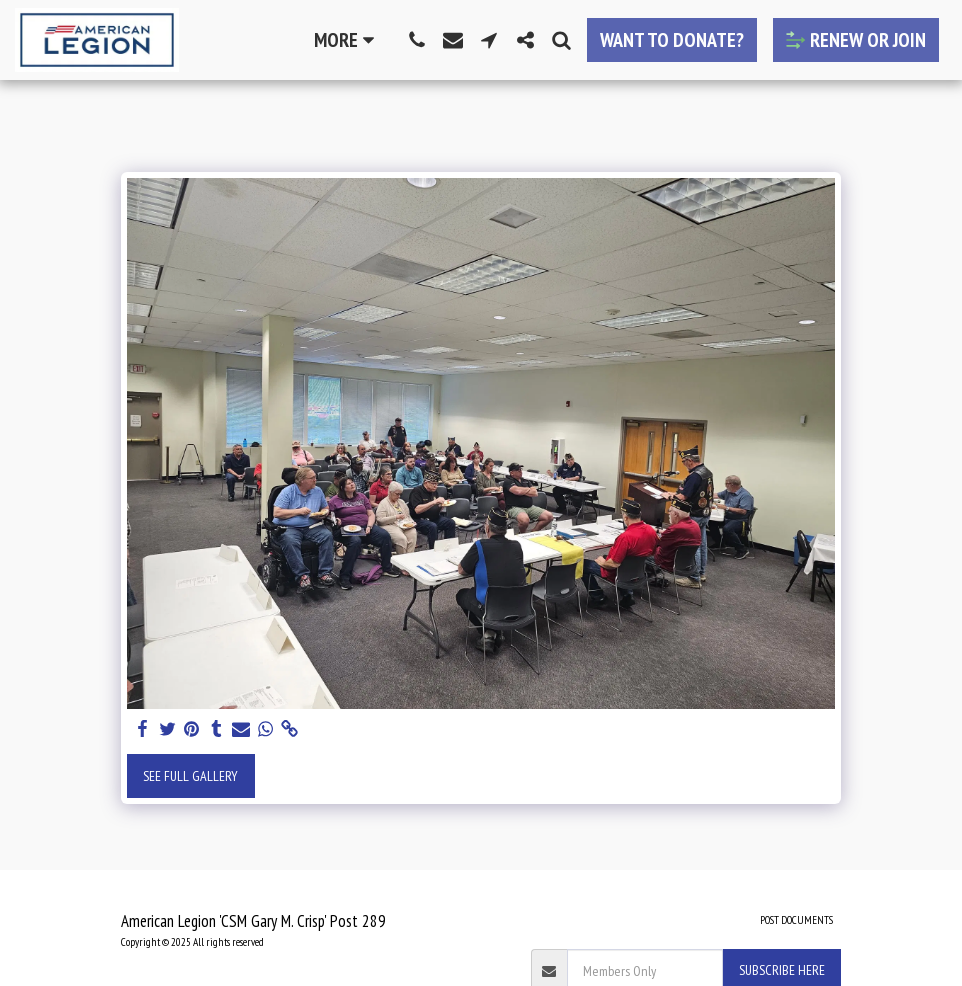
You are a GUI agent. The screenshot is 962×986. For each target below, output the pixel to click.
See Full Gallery (190, 776)
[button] (417, 40)
